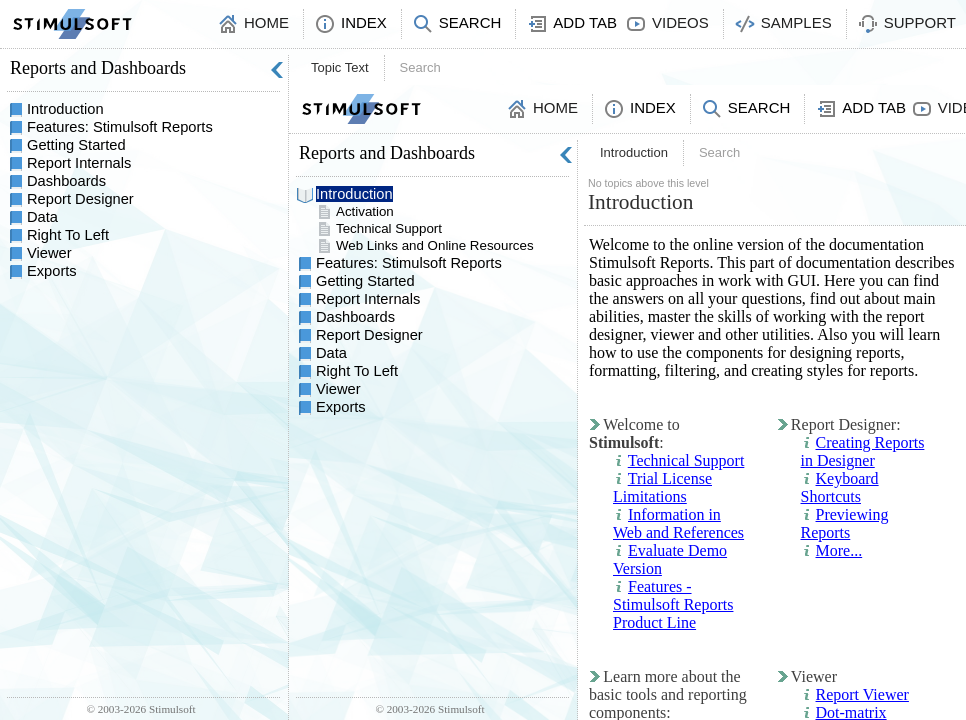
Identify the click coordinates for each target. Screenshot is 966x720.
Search (470, 22)
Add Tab (585, 22)
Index (364, 22)
